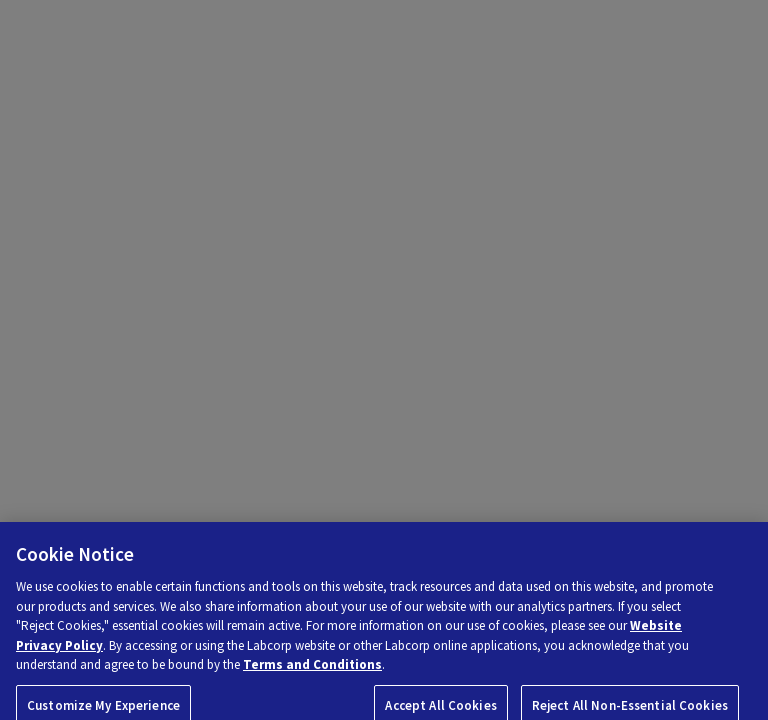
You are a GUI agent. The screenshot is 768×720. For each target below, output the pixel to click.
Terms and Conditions (312, 671)
